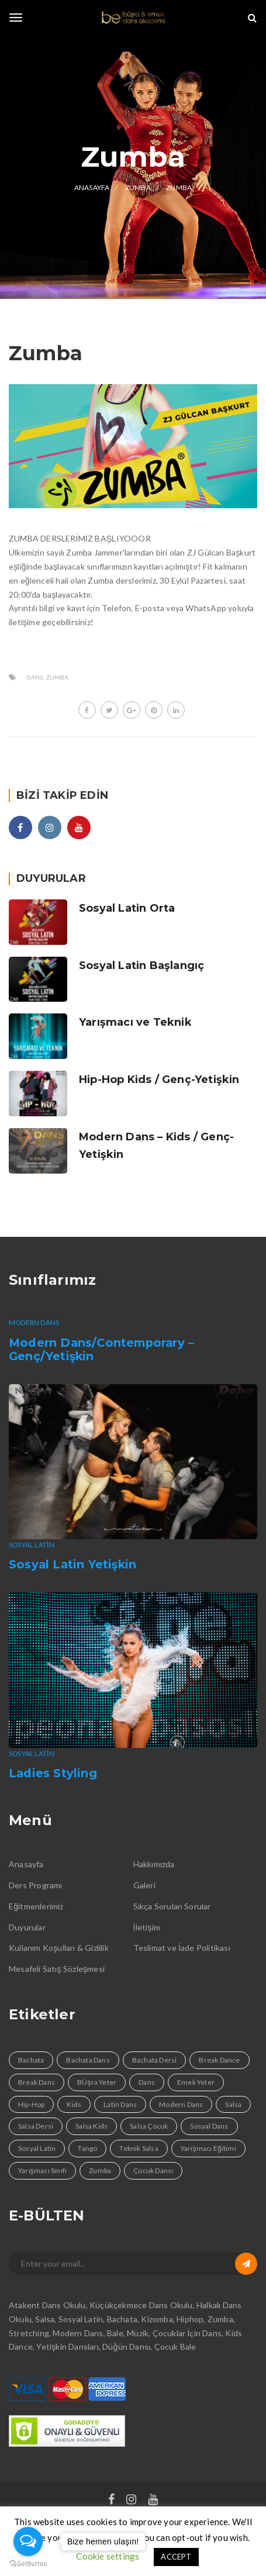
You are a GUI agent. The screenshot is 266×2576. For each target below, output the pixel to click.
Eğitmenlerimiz (36, 1906)
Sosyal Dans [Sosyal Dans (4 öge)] (209, 2126)
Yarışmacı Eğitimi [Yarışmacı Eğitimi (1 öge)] (208, 2148)
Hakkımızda (154, 1864)
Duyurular (27, 1927)
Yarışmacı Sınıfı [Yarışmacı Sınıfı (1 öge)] (42, 2170)
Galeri (144, 1885)
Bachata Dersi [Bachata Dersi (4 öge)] (154, 2060)
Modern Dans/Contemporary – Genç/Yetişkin (101, 1350)
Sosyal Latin (31, 1544)
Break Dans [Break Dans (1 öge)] (36, 2082)
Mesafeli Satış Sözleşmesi (57, 1969)
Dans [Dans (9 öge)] (147, 2082)
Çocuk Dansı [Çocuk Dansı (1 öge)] (153, 2170)
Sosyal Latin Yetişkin (72, 1564)
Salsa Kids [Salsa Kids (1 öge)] (91, 2126)
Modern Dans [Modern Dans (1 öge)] (181, 2104)
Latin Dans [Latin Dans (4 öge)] (120, 2104)
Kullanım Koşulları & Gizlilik (59, 1948)
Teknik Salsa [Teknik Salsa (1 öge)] (138, 2148)
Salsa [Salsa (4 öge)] (233, 2104)
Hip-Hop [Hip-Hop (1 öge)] (31, 2104)
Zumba (57, 677)
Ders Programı (36, 1885)
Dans (34, 677)
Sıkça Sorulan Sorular (172, 1906)
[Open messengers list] (28, 2541)
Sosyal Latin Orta (127, 908)
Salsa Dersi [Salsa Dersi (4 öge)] (35, 2126)
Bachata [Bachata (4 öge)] (31, 2060)
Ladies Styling (53, 1773)
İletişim (147, 1927)
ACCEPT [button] (176, 2556)
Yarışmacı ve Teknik (135, 1022)
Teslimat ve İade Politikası (181, 1948)
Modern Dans (34, 1322)
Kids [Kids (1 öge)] (74, 2104)
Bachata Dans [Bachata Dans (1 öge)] (87, 2060)
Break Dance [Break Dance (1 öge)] (219, 2060)
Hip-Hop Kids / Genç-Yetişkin (159, 1079)
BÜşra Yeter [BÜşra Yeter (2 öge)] (96, 2082)
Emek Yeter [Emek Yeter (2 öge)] (196, 2082)
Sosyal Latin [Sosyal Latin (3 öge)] (37, 2148)
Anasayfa (26, 1864)
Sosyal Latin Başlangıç (141, 965)
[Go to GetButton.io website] (28, 2564)
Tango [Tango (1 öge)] (87, 2148)
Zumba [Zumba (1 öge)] (100, 2170)
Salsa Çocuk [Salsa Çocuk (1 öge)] (149, 2126)
